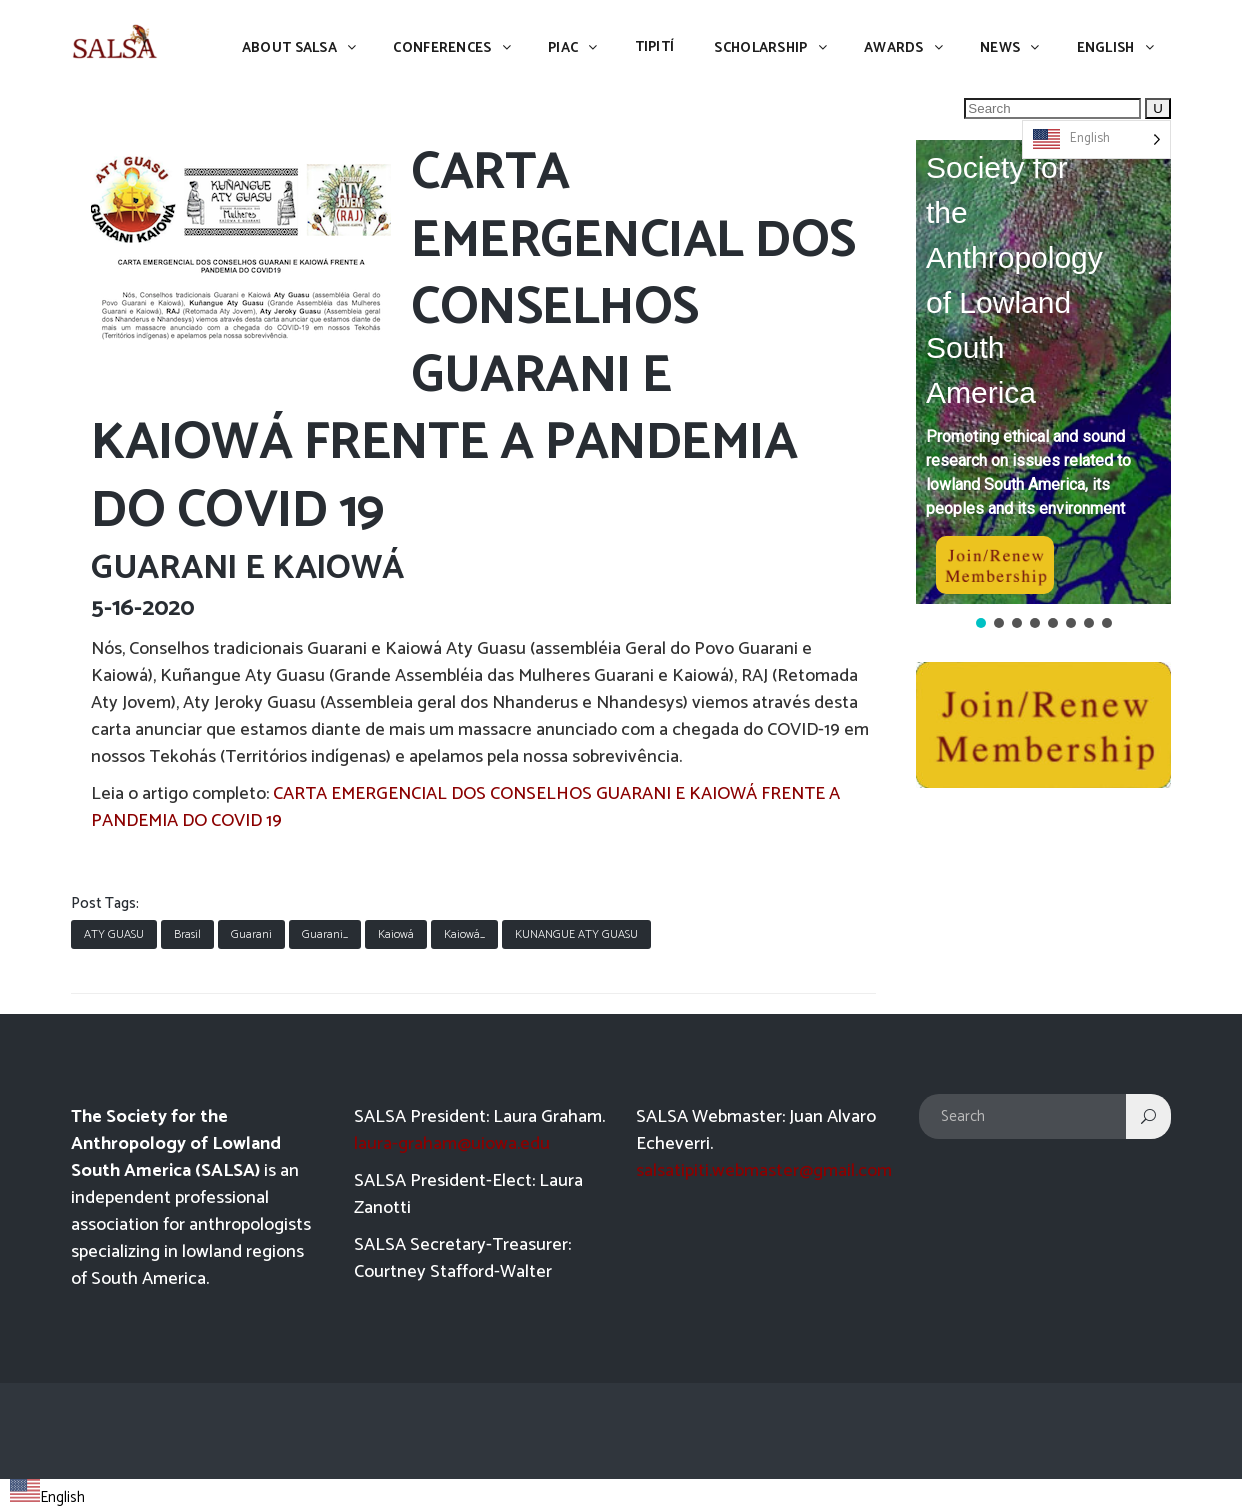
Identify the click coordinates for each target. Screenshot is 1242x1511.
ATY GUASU (114, 934)
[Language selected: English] (1096, 139)
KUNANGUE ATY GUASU (576, 934)
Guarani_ (325, 934)
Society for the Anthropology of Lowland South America (1014, 280)
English (47, 1497)
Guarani (251, 934)
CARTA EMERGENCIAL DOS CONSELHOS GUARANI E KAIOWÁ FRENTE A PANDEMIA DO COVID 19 (465, 807)
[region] (1043, 386)
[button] (1043, 372)
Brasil (187, 934)
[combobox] (47, 1495)
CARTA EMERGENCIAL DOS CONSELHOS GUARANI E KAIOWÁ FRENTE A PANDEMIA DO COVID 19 (473, 342)
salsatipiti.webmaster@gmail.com (764, 1171)
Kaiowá (396, 934)
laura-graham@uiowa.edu (452, 1144)
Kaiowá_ (464, 934)
